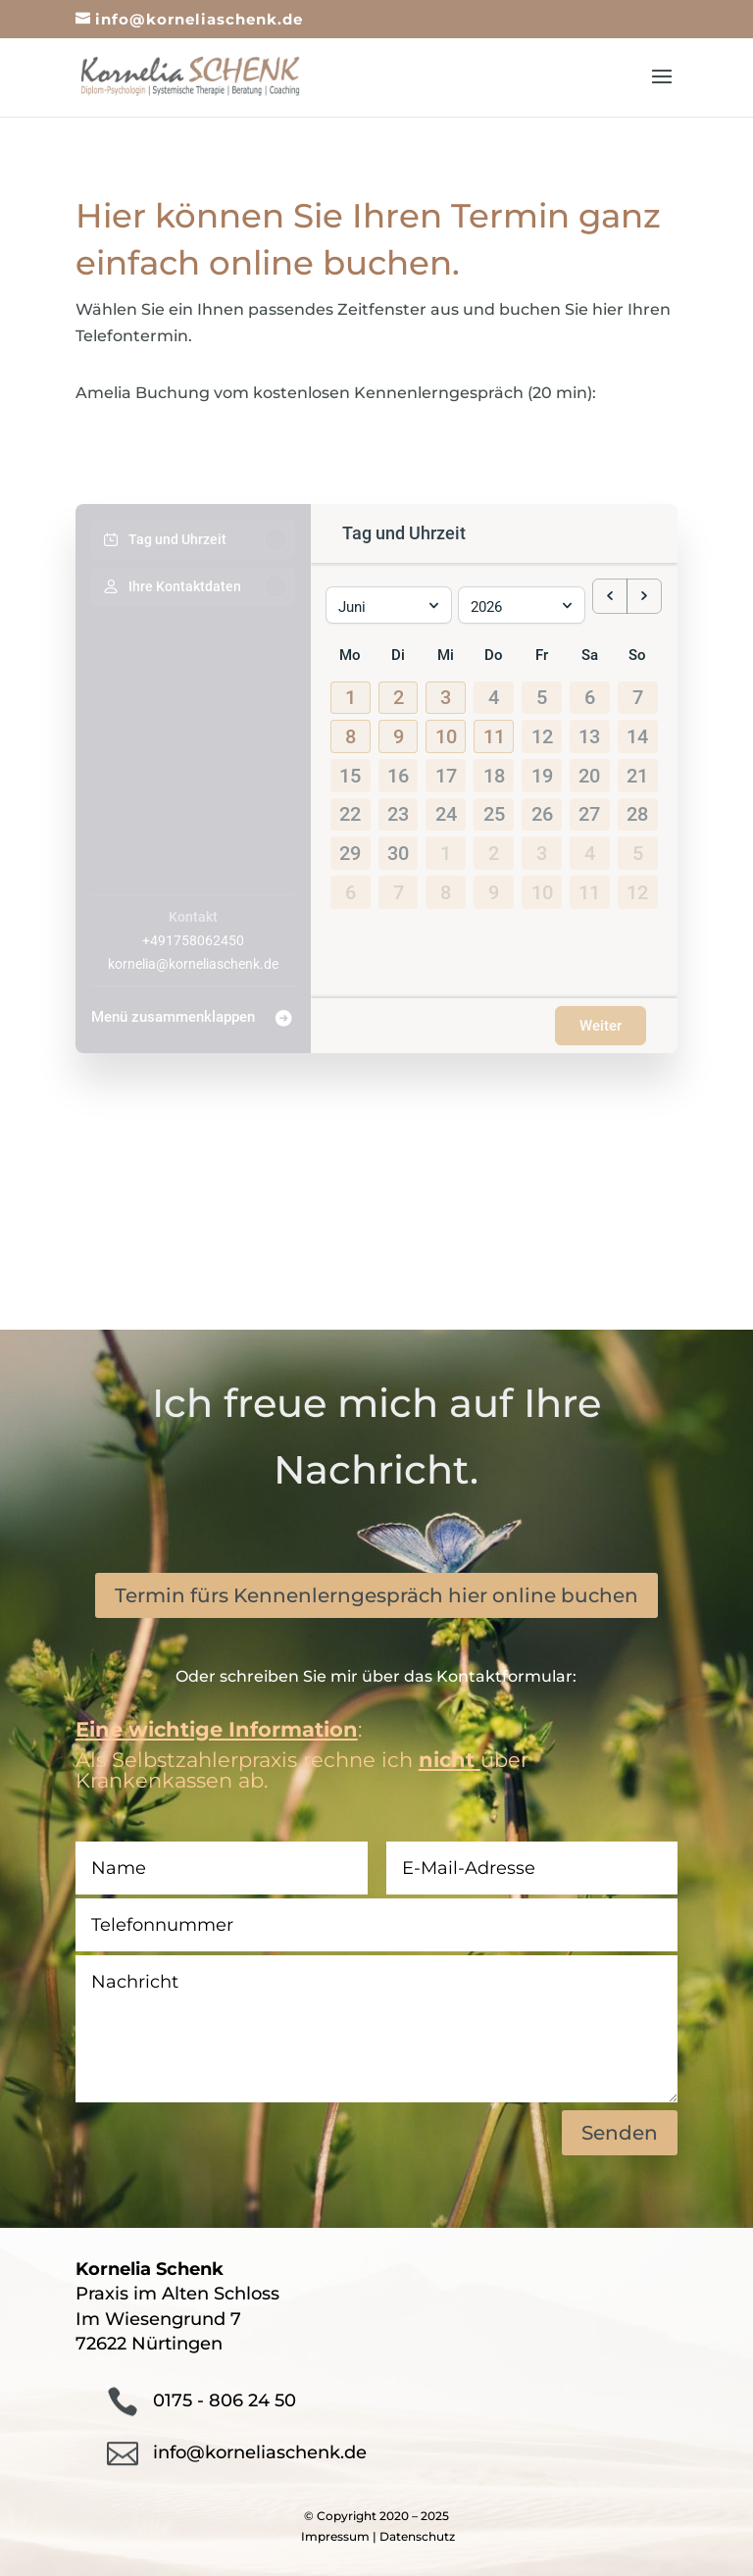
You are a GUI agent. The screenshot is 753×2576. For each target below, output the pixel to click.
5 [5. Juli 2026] (637, 845)
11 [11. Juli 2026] (589, 884)
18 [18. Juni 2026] (494, 768)
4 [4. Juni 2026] (493, 690)
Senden (619, 2133)
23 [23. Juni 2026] (398, 807)
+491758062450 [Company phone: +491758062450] (193, 940)
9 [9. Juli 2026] (493, 884)
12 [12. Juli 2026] (637, 884)
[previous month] (610, 592)
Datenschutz (417, 2536)
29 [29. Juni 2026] (350, 845)
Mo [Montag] (350, 647)
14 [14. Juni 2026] (637, 729)
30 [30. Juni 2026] (398, 845)
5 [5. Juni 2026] (541, 690)
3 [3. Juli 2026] (541, 845)
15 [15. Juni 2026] (350, 768)
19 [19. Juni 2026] (542, 768)
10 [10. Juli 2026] (542, 884)
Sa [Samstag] (589, 647)
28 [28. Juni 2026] (637, 807)
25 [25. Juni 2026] (494, 807)
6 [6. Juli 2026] (350, 884)
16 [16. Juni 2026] (398, 768)
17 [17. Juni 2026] (446, 768)
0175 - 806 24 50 (224, 2400)
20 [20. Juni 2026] (589, 768)
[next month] (644, 592)
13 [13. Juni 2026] (589, 729)
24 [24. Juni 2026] (446, 807)
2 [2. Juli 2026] (493, 845)
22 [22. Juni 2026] (350, 807)
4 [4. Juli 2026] (589, 845)
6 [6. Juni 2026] (589, 690)
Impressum (335, 2536)
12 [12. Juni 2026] (542, 729)
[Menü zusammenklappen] (193, 1011)
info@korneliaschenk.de (260, 2452)
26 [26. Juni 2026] (542, 807)
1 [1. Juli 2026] (445, 845)
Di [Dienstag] (398, 647)
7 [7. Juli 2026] (398, 884)
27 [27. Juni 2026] (589, 807)
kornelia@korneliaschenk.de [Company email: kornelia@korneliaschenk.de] (193, 964)
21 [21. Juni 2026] (637, 768)
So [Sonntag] (637, 647)
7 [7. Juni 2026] (637, 690)
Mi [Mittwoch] (445, 647)
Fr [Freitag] (541, 647)
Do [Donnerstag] (493, 647)
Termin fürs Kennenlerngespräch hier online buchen (376, 1595)
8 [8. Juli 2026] (445, 884)
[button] (350, 690)
